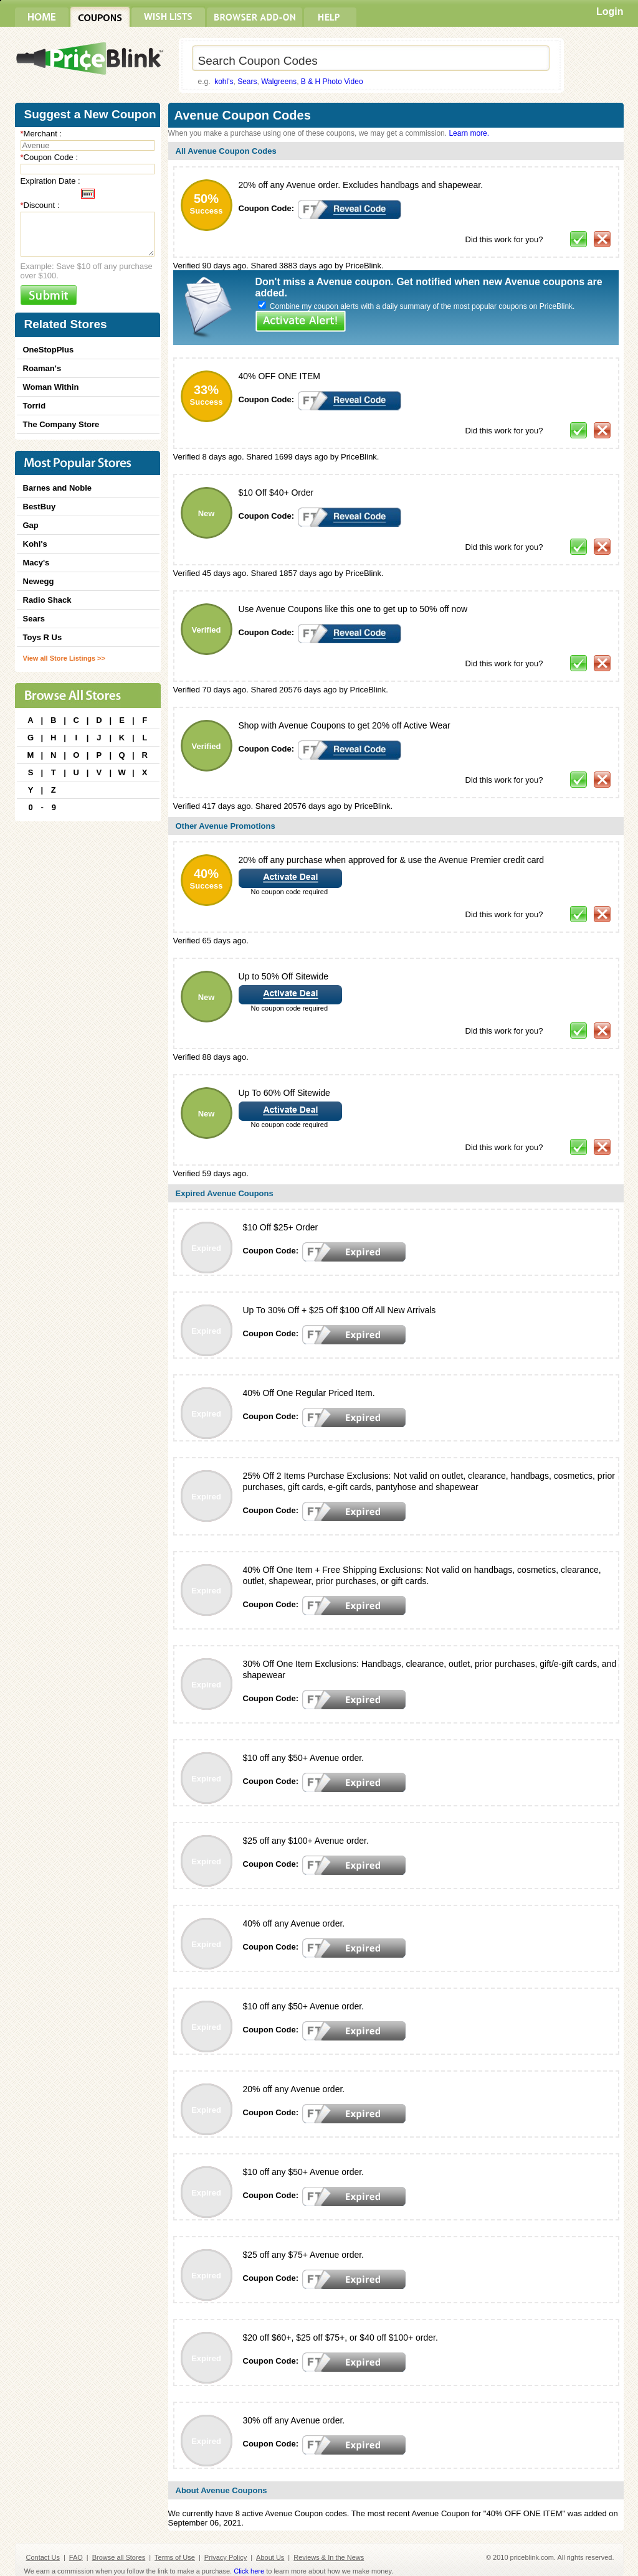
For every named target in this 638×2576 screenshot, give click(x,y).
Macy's (36, 562)
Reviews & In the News (328, 2557)
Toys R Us (42, 637)
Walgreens (279, 81)
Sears (247, 81)
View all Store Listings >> (64, 658)
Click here (249, 2571)
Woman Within (51, 387)
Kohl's (35, 544)
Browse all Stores (119, 2557)
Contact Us (43, 2557)
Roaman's (42, 368)
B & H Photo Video (332, 81)
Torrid (34, 405)
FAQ (76, 2557)
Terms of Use (175, 2557)
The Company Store (61, 424)
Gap (31, 525)
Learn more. (469, 133)
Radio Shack (47, 600)
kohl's (223, 81)
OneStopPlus (48, 349)
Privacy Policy (225, 2557)
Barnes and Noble (57, 488)
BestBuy (39, 506)
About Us (270, 2557)
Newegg (38, 581)
